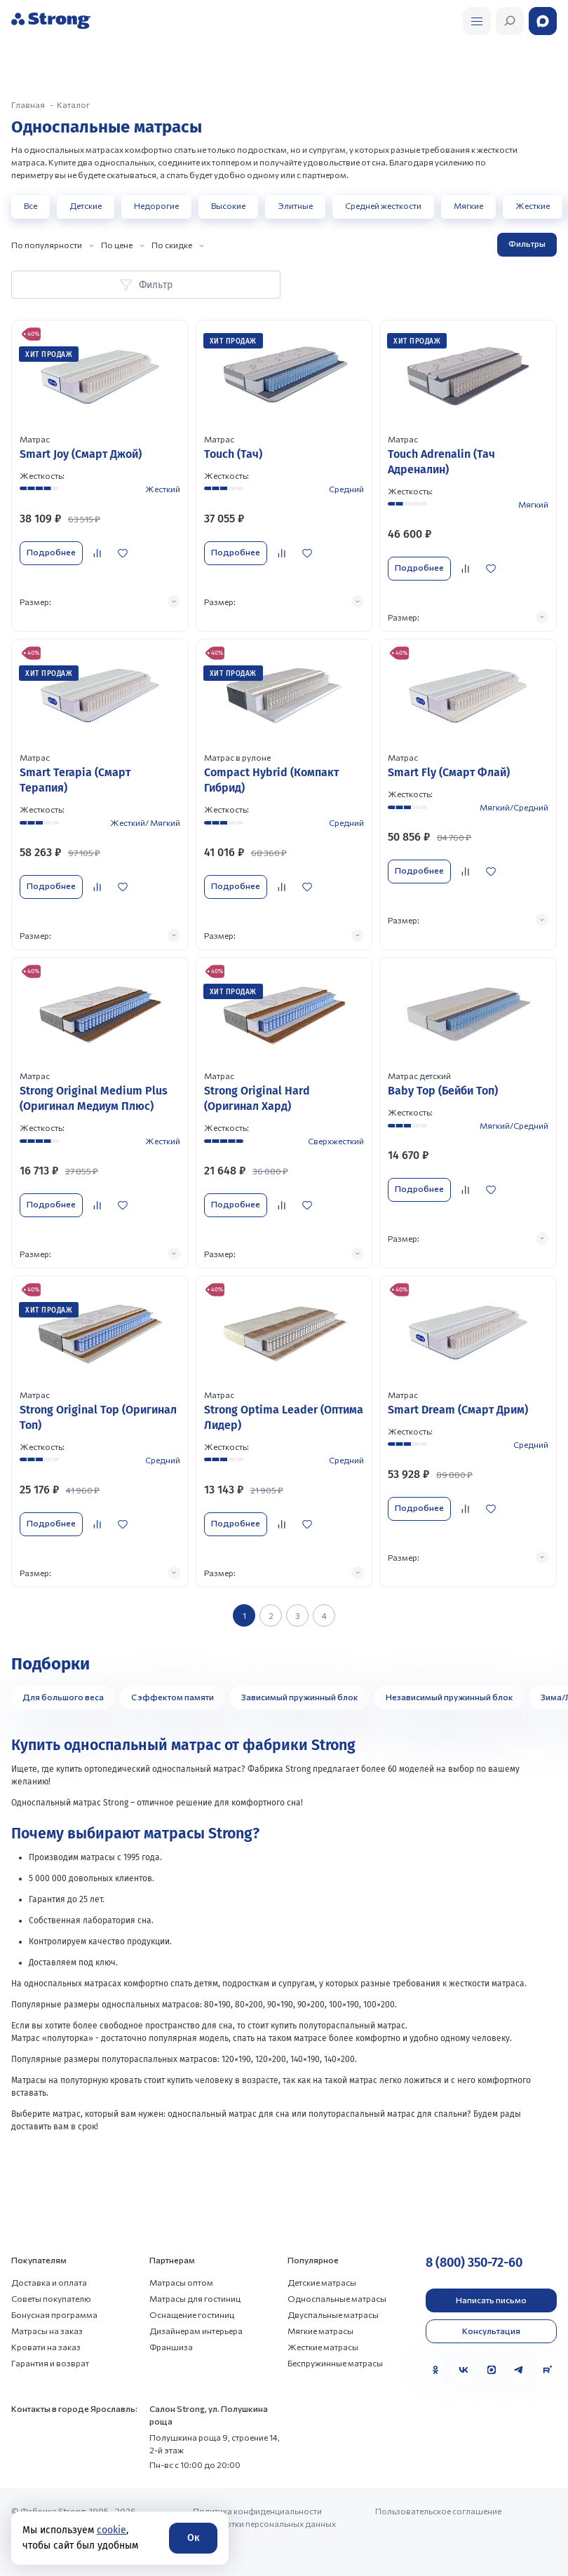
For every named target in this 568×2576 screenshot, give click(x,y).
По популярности (46, 245)
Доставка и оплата (49, 2282)
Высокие (228, 205)
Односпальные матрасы (337, 2298)
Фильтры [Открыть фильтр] (527, 243)
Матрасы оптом (181, 2282)
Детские (85, 205)
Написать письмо (491, 2300)
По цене (117, 245)
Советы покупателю (51, 2298)
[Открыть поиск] (477, 21)
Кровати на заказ (46, 2347)
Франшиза (171, 2347)
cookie (111, 2530)
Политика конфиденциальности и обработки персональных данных (264, 2517)
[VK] (463, 2370)
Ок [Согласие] (193, 2538)
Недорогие (156, 205)
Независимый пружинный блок (449, 1697)
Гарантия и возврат (50, 2363)
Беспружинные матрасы (335, 2363)
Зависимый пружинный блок (299, 1697)
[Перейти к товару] (100, 475)
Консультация (491, 2331)
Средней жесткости (383, 205)
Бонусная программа (54, 2314)
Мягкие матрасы (320, 2331)
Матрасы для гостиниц (195, 2298)
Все (30, 205)
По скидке (171, 245)
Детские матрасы (322, 2282)
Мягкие (468, 205)
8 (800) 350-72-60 (474, 2262)
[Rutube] (547, 2370)
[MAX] (491, 2370)
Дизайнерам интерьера (196, 2331)
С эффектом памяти (172, 1697)
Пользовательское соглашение (438, 2511)
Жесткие (532, 205)
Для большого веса (63, 1697)
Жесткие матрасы (323, 2347)
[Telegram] (519, 2370)
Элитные (295, 205)
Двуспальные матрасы (333, 2314)
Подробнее (51, 552)
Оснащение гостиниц (191, 2314)
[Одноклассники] (435, 2370)
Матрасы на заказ (47, 2331)
